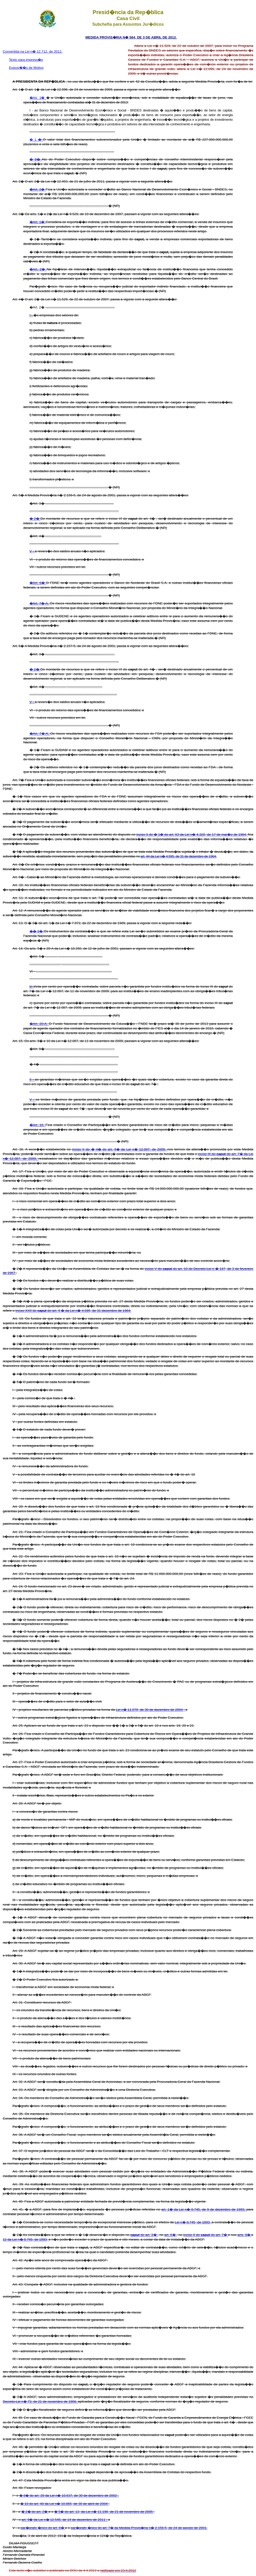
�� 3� (37, 931)
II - (32, 1079)
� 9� (36, 159)
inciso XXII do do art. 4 (38, 1311)
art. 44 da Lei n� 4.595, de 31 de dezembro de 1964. (179, 856)
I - (32, 315)
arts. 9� (244, 2235)
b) (32, 986)
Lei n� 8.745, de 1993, (193, 2222)
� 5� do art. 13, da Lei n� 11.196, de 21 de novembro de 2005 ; (104, 2512)
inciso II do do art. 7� (205, 2235)
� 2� (35, 519)
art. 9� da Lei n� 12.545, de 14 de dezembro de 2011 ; (65, 2520)
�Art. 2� (38, 189)
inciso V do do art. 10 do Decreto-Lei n (180, 1269)
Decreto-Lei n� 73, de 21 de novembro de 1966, (40, 2401)
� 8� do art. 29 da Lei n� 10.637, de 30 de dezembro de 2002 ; (69, 2495)
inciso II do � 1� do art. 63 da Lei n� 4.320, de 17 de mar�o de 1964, (192, 834)
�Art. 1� (38, 98)
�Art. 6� (38, 583)
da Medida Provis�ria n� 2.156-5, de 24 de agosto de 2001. (139, 2528)
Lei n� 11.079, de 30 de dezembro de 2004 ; (151, 1710)
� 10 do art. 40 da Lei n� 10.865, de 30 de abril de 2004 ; (65, 2504)
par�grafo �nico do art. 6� (43, 2528)
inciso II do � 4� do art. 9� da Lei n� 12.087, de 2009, (119, 1149)
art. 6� (170, 2235)
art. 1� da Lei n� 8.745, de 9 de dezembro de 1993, (203, 2209)
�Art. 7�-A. (40, 603)
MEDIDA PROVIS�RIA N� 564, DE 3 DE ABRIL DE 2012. (131, 37)
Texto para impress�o (26, 60)
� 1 (34, 139)
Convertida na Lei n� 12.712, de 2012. (32, 51)
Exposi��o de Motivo (26, 68)
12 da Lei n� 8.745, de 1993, (26, 2239)
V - (32, 551)
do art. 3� (144, 2235)
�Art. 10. (38, 1125)
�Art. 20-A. (39, 1024)
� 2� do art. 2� (35, 2512)
